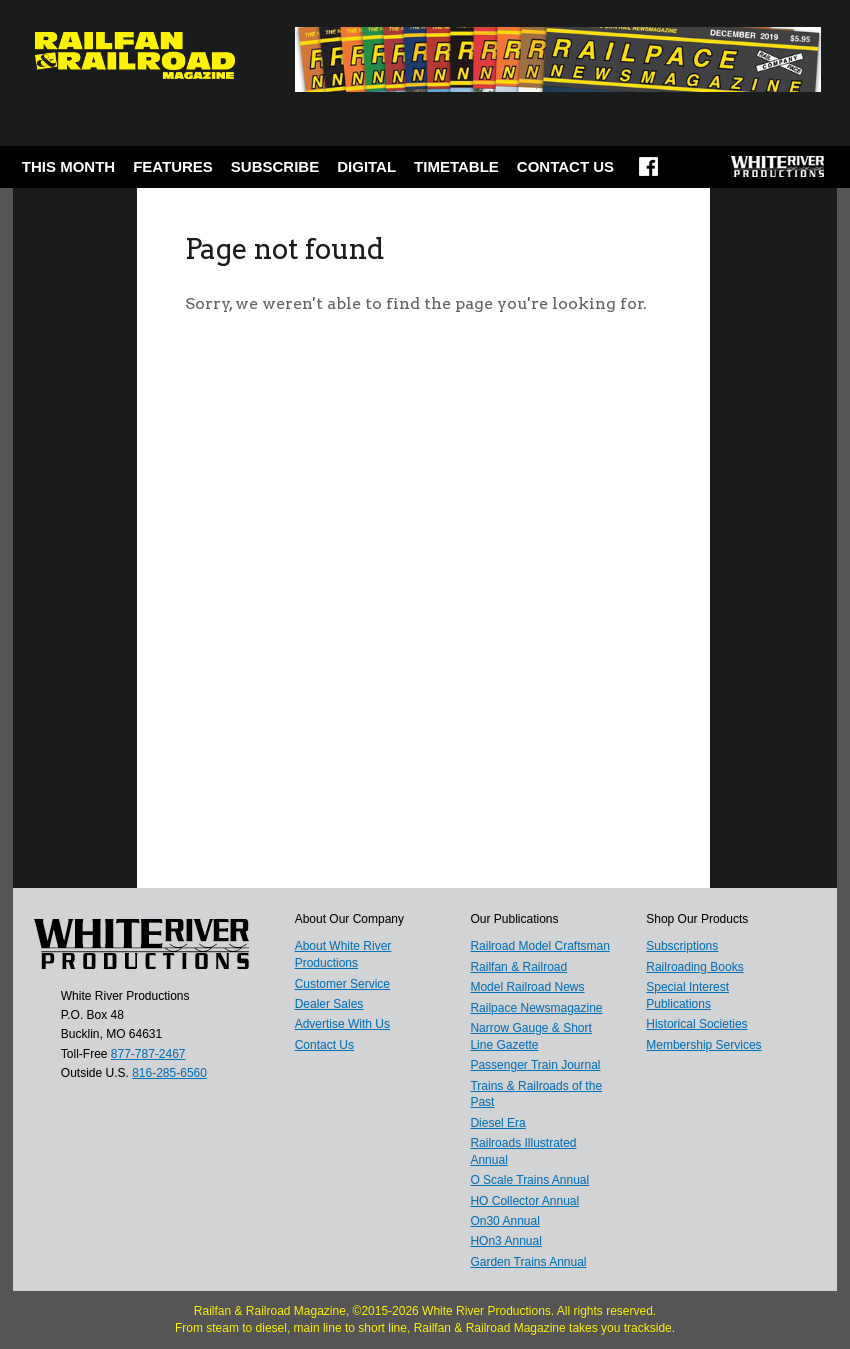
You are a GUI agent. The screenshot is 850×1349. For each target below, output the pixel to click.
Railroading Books (694, 967)
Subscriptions (682, 946)
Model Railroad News (527, 987)
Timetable (456, 166)
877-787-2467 (148, 1054)
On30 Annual (504, 1221)
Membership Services (703, 1045)
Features (173, 166)
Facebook (648, 173)
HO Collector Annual (524, 1201)
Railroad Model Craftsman (539, 946)
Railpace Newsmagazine (536, 1008)
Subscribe (275, 166)
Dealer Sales (329, 1004)
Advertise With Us (342, 1024)
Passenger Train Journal (535, 1065)
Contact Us (565, 166)
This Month (68, 166)
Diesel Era (497, 1123)
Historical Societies (696, 1024)
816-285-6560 (169, 1073)
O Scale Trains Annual (529, 1180)
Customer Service (342, 984)
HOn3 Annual (505, 1241)
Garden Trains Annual (528, 1262)
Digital (366, 166)
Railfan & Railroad (518, 967)
